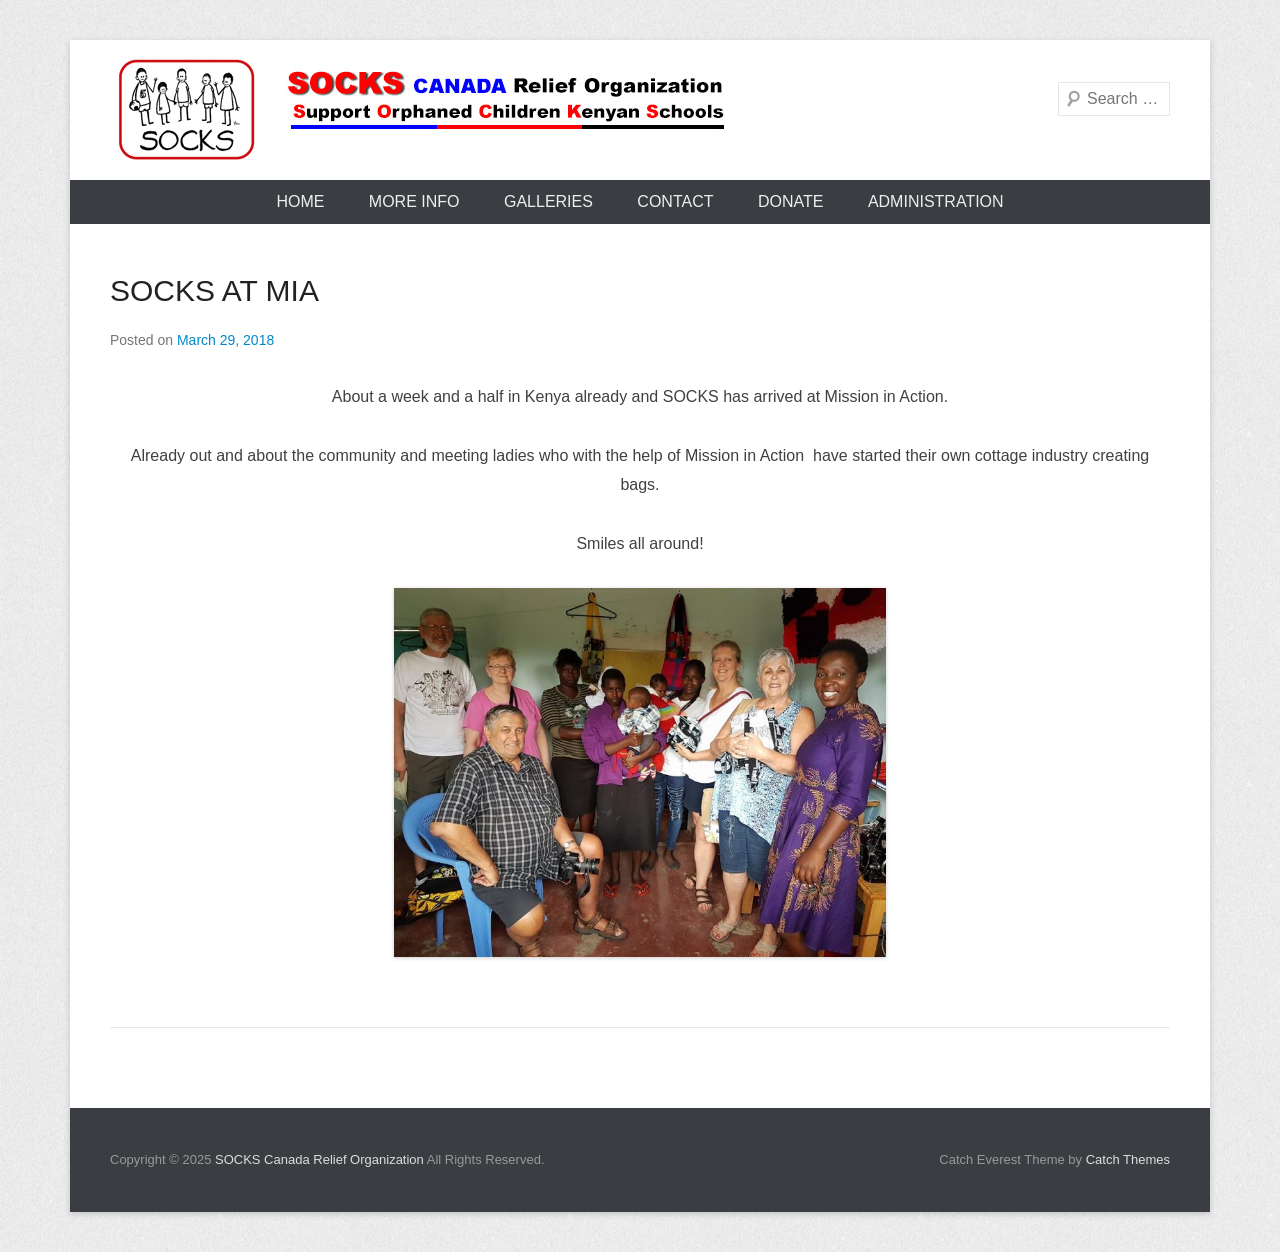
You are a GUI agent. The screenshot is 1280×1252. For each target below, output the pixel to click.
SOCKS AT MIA (214, 290)
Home (300, 201)
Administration (936, 201)
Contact (675, 201)
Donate (790, 201)
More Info (414, 201)
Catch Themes (1128, 1159)
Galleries (548, 201)
